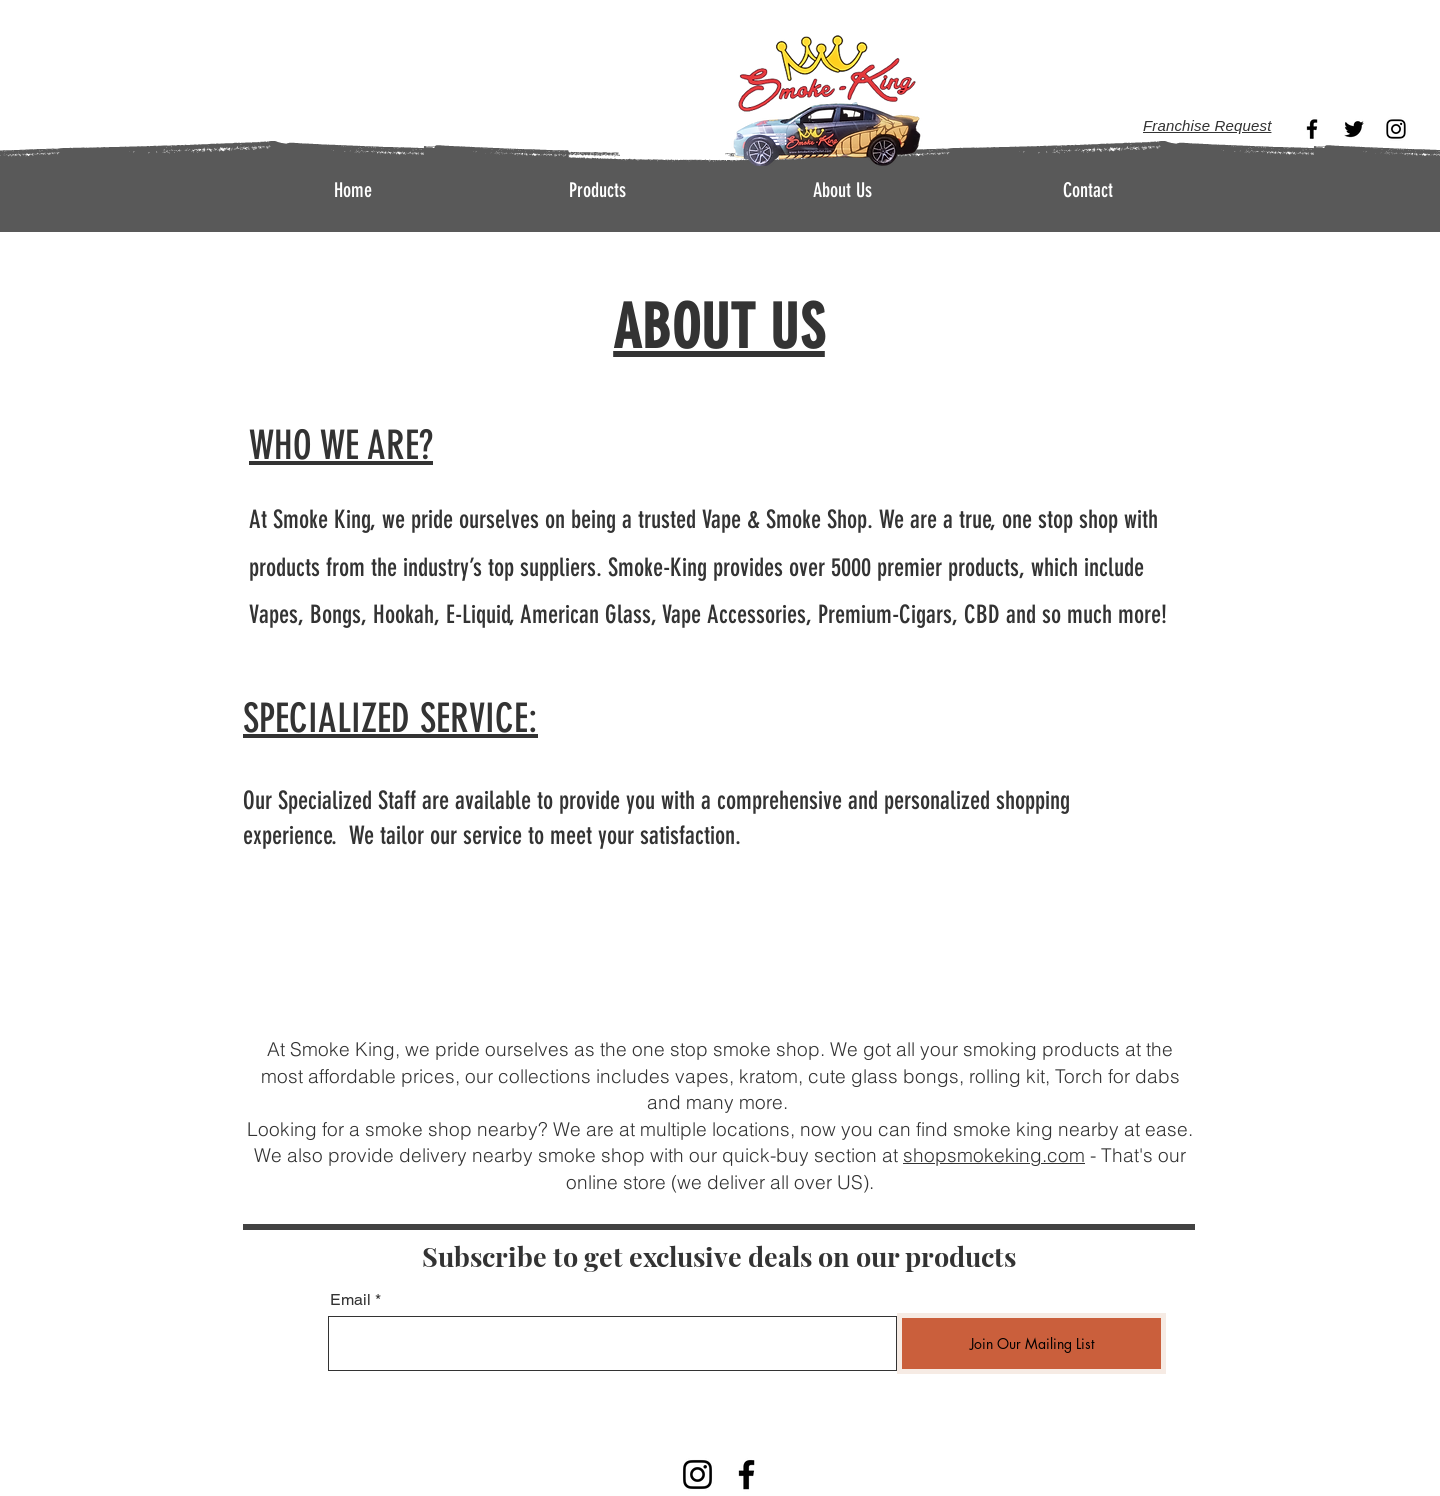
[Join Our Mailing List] (1031, 1343)
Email (350, 1300)
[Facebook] (1312, 129)
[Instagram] (1396, 129)
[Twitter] (1354, 129)
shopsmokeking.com (994, 1155)
